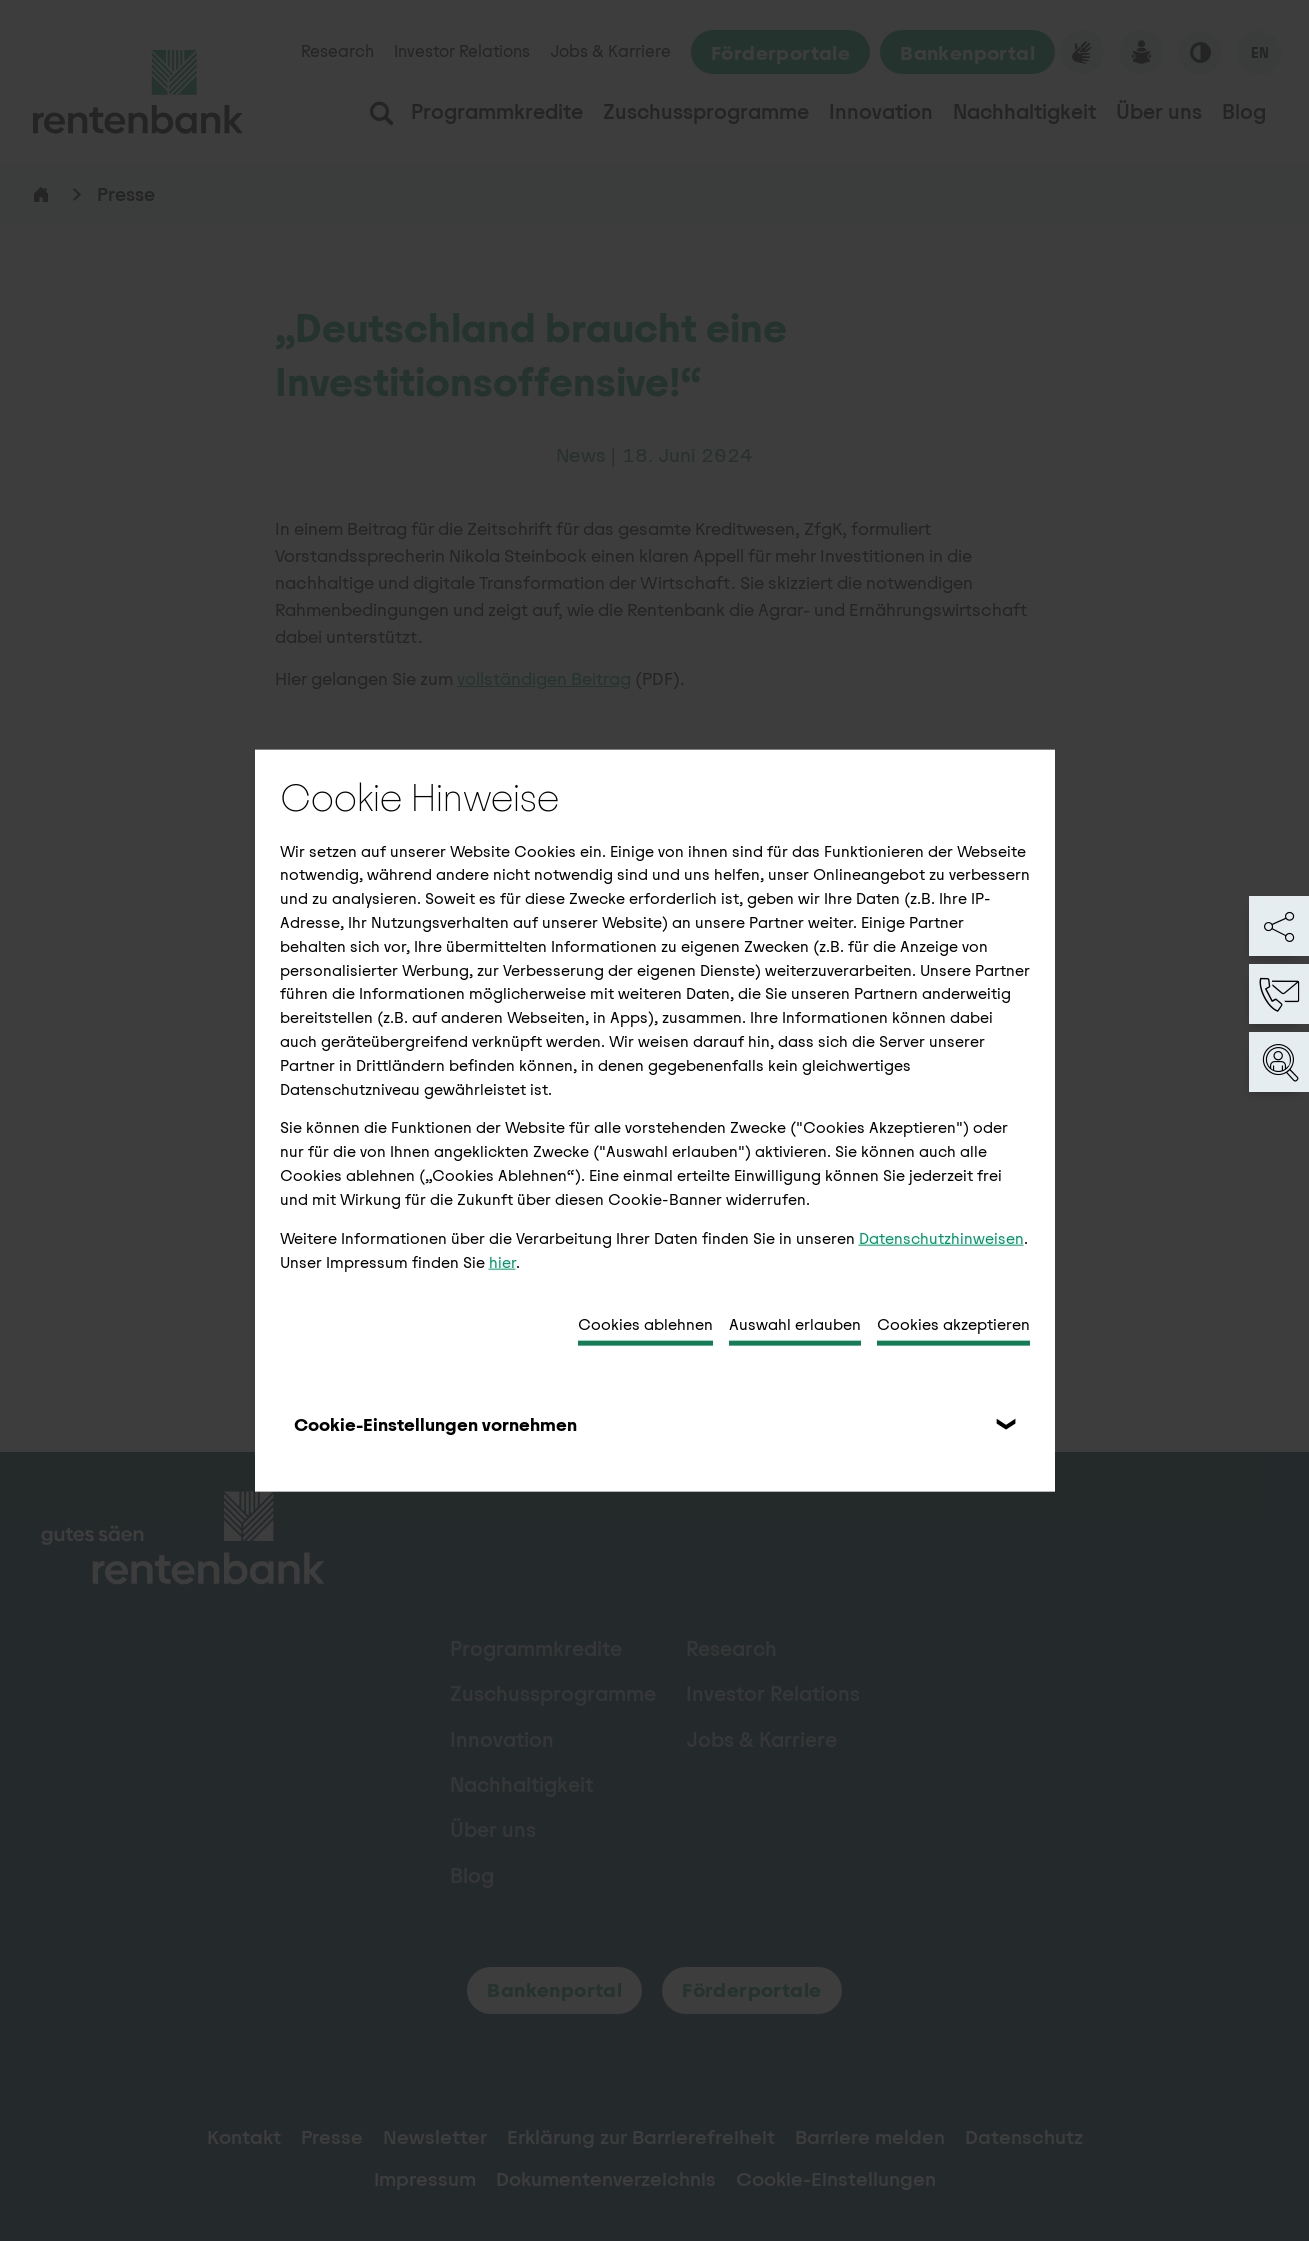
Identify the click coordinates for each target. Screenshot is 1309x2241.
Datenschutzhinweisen (941, 1237)
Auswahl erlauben (795, 1324)
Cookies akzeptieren (953, 1324)
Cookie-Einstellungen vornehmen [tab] (435, 1425)
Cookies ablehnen (645, 1324)
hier (502, 1261)
